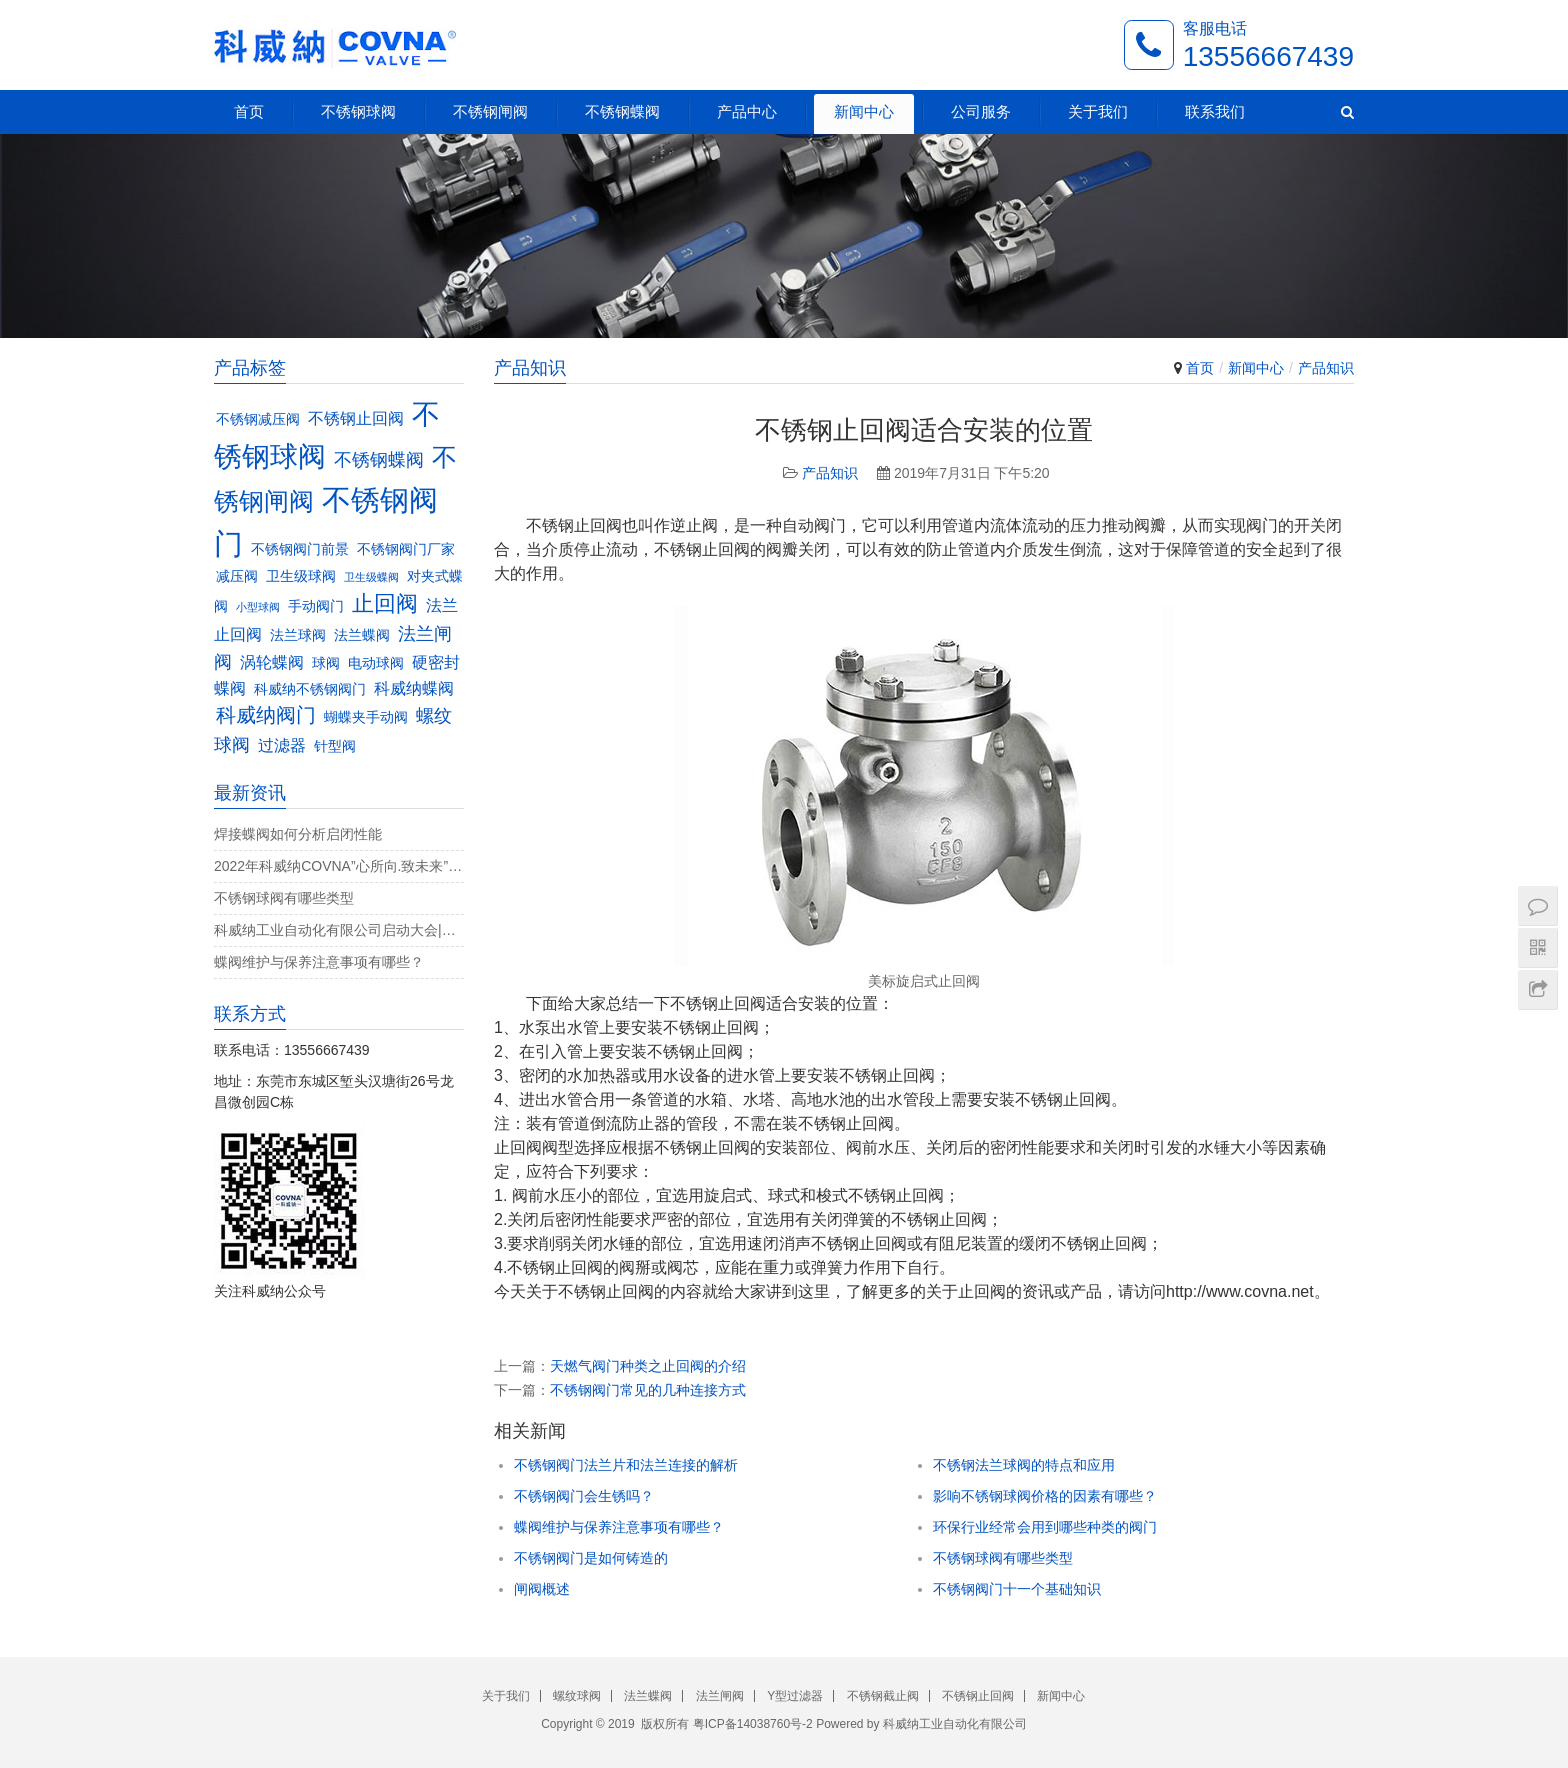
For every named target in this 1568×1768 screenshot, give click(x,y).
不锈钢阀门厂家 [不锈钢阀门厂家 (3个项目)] (406, 549)
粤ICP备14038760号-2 (753, 1724)
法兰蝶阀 (648, 1696)
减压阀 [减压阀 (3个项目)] (237, 576)
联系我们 (1215, 111)
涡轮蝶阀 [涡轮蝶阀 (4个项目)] (272, 662)
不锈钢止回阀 (978, 1696)
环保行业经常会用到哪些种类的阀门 (1045, 1527)
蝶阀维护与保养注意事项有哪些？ (619, 1527)
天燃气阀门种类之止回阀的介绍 (648, 1366)
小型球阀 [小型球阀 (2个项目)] (258, 607)
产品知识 (1326, 368)
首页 (249, 111)
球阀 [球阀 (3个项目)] (326, 663)
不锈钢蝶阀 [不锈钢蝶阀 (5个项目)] (379, 459)
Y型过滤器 (795, 1696)
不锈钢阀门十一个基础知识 (1017, 1589)
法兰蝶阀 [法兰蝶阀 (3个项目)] (362, 635)
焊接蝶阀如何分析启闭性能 (298, 834)
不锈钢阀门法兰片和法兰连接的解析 (626, 1465)
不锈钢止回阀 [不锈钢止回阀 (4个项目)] (356, 418)
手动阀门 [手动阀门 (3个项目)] (316, 606)
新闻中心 (864, 111)
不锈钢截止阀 (883, 1696)
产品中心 (747, 111)
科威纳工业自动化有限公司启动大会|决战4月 (339, 930)
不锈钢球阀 (358, 111)
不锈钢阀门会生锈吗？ (584, 1496)
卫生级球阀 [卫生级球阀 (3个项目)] (301, 576)
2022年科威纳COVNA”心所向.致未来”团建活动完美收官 (339, 866)
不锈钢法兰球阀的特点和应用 (1024, 1465)
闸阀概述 (542, 1589)
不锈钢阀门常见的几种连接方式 (648, 1390)
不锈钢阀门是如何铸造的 (591, 1558)
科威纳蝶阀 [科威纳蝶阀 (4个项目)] (414, 688)
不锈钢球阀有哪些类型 (1003, 1558)
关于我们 (1098, 111)
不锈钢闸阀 (490, 111)
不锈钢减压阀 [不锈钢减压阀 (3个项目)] (258, 419)
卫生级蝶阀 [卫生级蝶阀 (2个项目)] (371, 577)
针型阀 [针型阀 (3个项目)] (335, 746)
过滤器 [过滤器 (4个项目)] (282, 745)
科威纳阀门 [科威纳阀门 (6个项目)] (266, 715)
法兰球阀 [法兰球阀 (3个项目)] (298, 635)
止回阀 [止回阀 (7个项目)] (385, 603)
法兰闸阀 (720, 1696)
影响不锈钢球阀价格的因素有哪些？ (1045, 1496)
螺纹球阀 (577, 1696)
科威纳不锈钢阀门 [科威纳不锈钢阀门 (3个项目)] (310, 689)
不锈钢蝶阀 (622, 111)
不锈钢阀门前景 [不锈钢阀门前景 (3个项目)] (300, 549)
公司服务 (981, 111)
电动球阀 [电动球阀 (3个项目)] (376, 663)
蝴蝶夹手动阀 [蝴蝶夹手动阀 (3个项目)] (366, 717)
